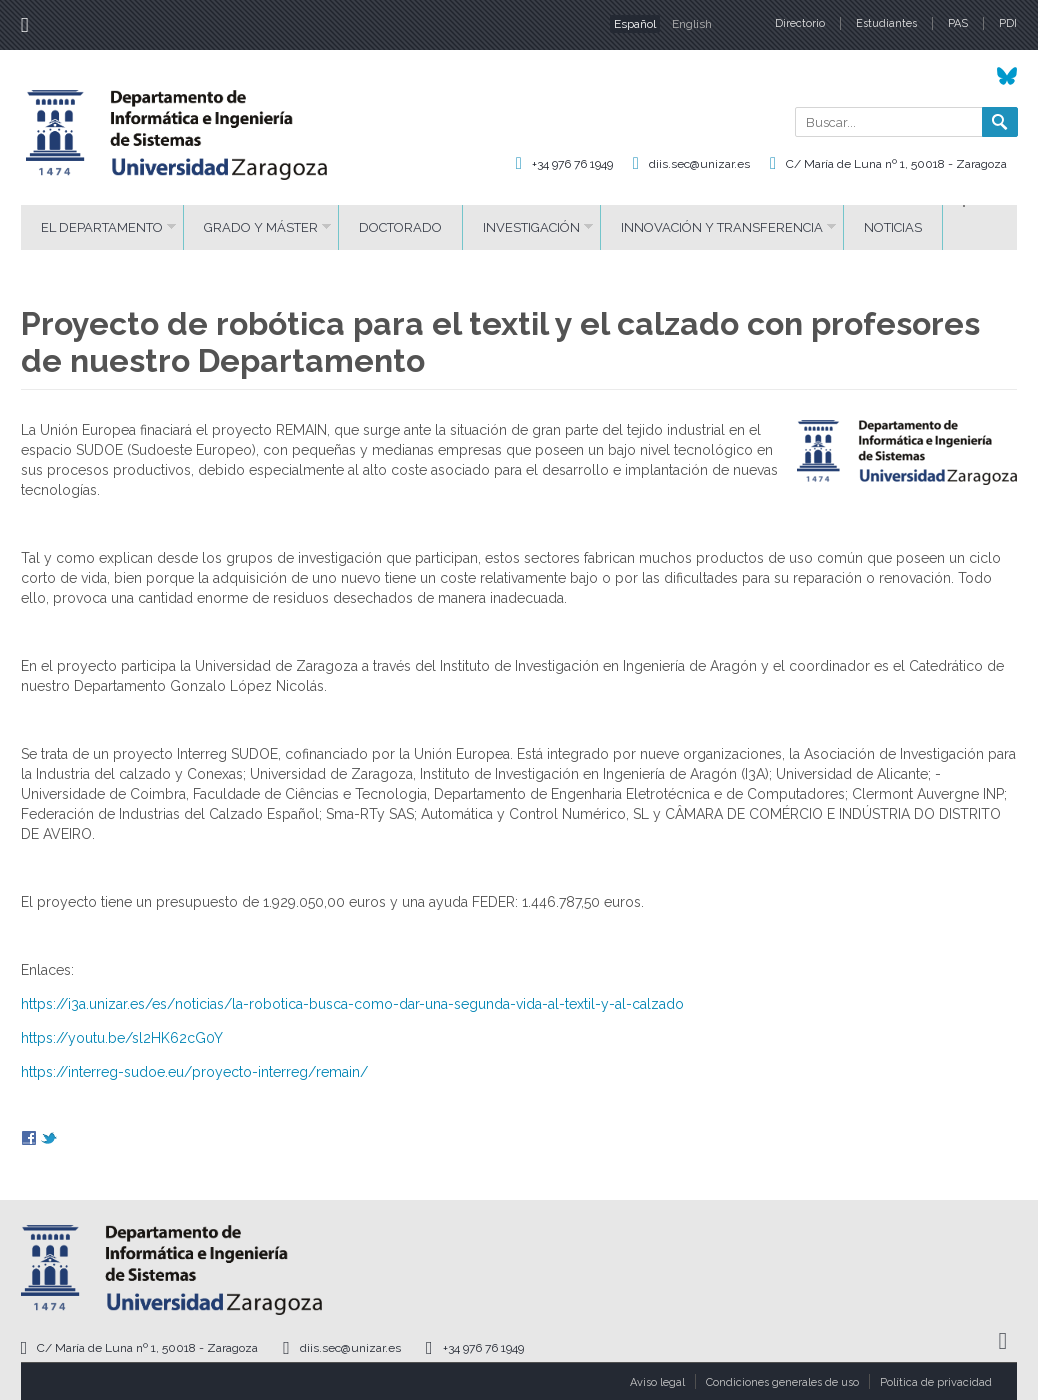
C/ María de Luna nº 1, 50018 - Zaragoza (896, 164)
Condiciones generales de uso (782, 1382)
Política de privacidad (936, 1382)
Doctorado (400, 227)
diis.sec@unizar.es (699, 164)
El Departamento (102, 227)
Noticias (893, 227)
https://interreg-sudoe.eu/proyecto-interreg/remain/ (194, 1072)
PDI (1008, 23)
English (692, 24)
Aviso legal (657, 1382)
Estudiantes (886, 23)
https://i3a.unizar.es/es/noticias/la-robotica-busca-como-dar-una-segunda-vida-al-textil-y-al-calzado (352, 1004)
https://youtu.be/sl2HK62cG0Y (122, 1038)
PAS (958, 23)
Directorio (800, 23)
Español (635, 24)
